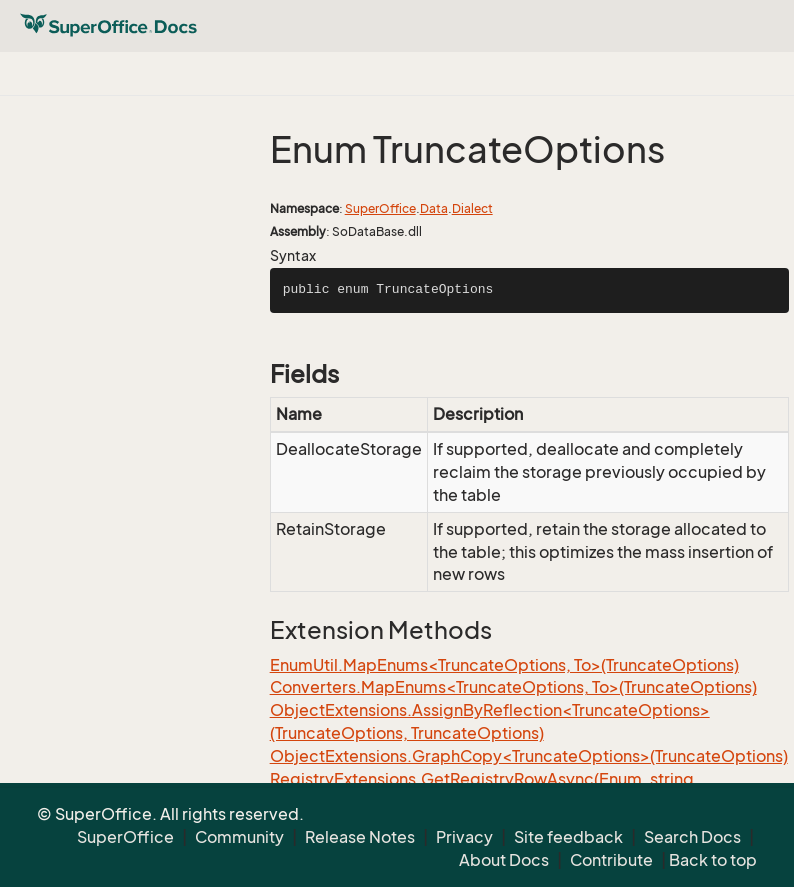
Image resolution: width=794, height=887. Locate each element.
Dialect (472, 208)
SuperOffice (380, 208)
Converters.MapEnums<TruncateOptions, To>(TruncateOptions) (513, 687)
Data (434, 208)
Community (239, 837)
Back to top (713, 860)
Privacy (464, 837)
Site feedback (568, 837)
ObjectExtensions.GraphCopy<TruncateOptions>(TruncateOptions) (529, 756)
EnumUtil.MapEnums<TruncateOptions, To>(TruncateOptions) (504, 665)
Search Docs (692, 837)
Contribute (611, 860)
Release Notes (360, 837)
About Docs (504, 860)
